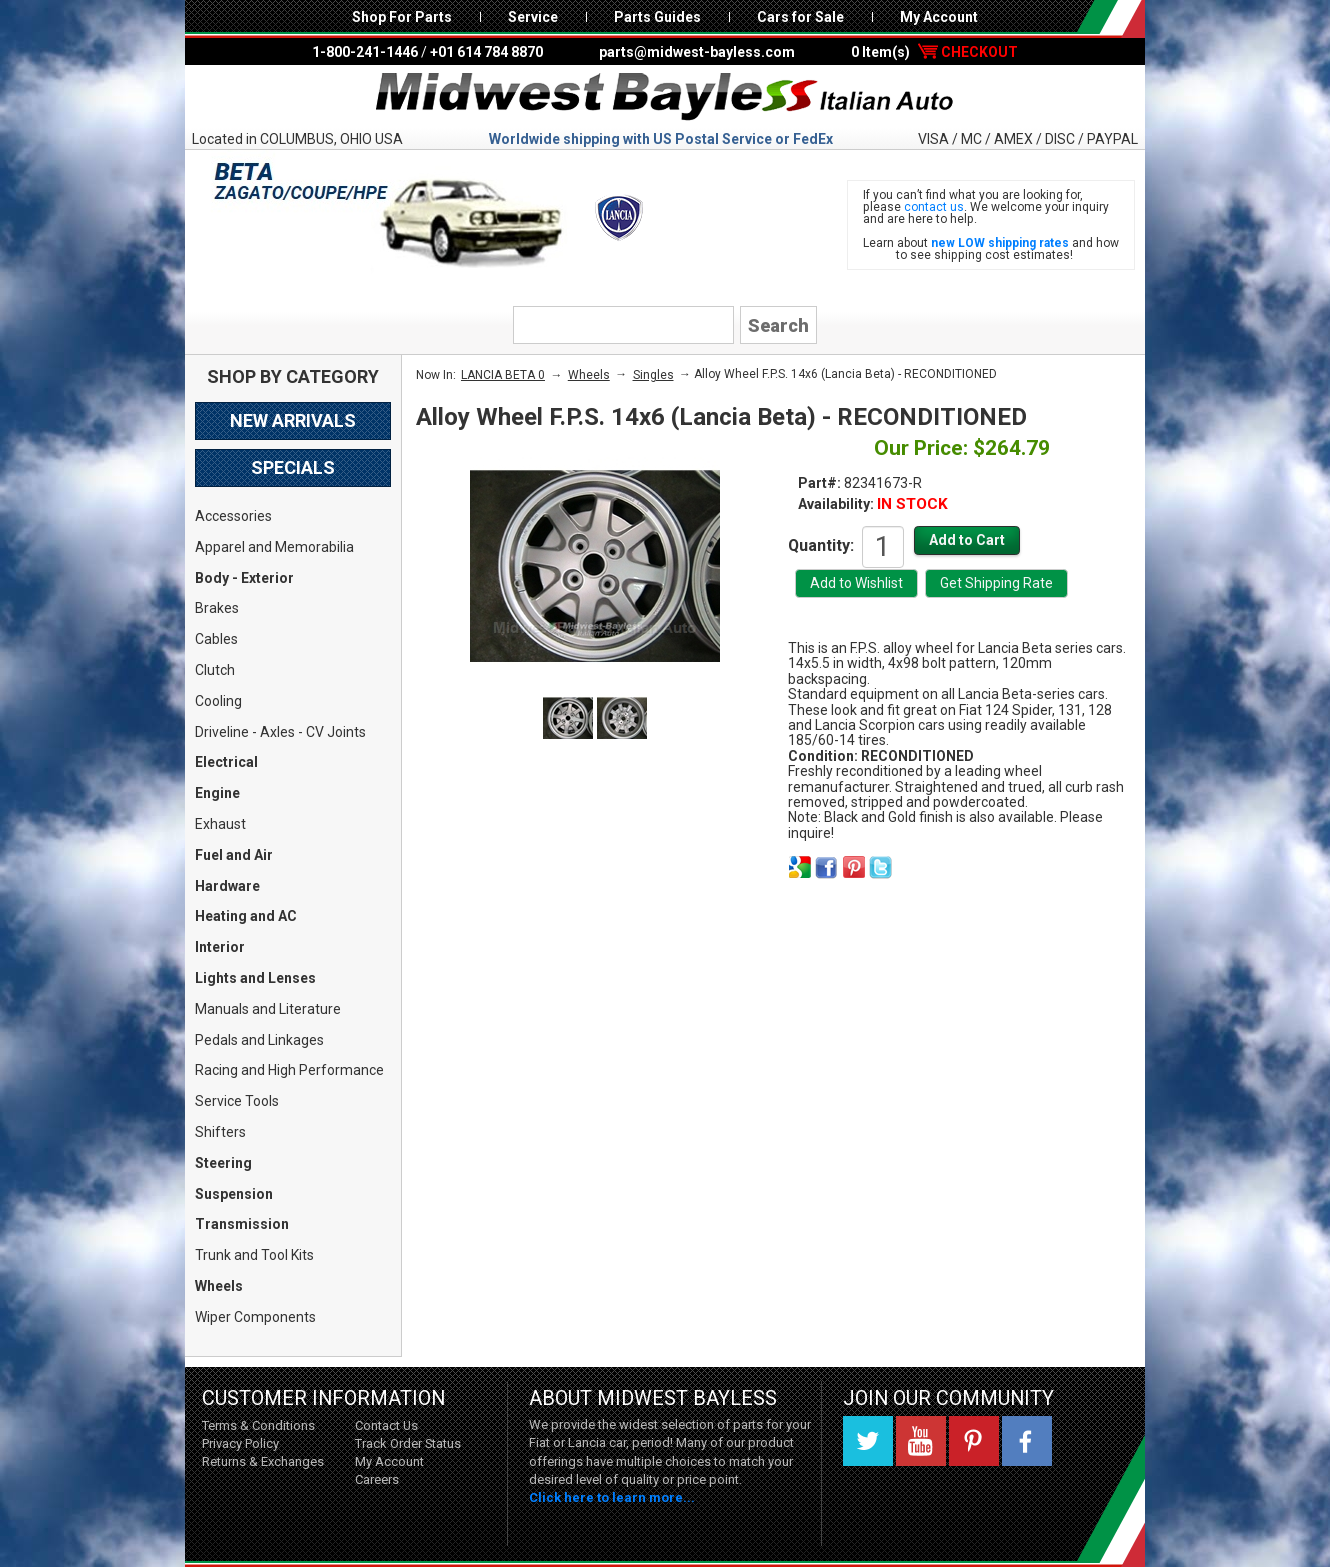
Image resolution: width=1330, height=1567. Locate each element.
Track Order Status (408, 1443)
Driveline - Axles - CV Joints (280, 732)
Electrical (226, 762)
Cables (216, 639)
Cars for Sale (800, 17)
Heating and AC (246, 916)
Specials (293, 467)
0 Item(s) (934, 52)
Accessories (233, 516)
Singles (653, 375)
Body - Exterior (244, 578)
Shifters (220, 1132)
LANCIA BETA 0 (503, 375)
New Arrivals (293, 420)
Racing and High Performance (289, 1070)
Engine (217, 793)
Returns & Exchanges (263, 1461)
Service (533, 17)
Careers (377, 1479)
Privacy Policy (240, 1443)
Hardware (227, 886)
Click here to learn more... (612, 1497)
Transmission (242, 1224)
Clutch (215, 670)
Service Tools (237, 1101)
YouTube (921, 1441)
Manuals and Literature (268, 1009)
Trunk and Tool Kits (254, 1255)
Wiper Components (255, 1317)
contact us (934, 207)
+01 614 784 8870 (486, 52)
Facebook (1027, 1441)
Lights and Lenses (255, 978)
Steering (223, 1163)
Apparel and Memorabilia (274, 547)
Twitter (868, 1441)
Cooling (218, 701)
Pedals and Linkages (259, 1040)
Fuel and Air (234, 855)
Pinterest (974, 1441)
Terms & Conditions (258, 1425)
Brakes (217, 608)
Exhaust (220, 824)
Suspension (234, 1194)
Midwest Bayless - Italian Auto (665, 97)
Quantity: (821, 545)
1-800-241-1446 (365, 52)
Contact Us (386, 1425)
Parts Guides (657, 17)
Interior (220, 947)
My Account (939, 17)
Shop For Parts (402, 17)
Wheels (219, 1286)
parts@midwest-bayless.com (697, 52)
